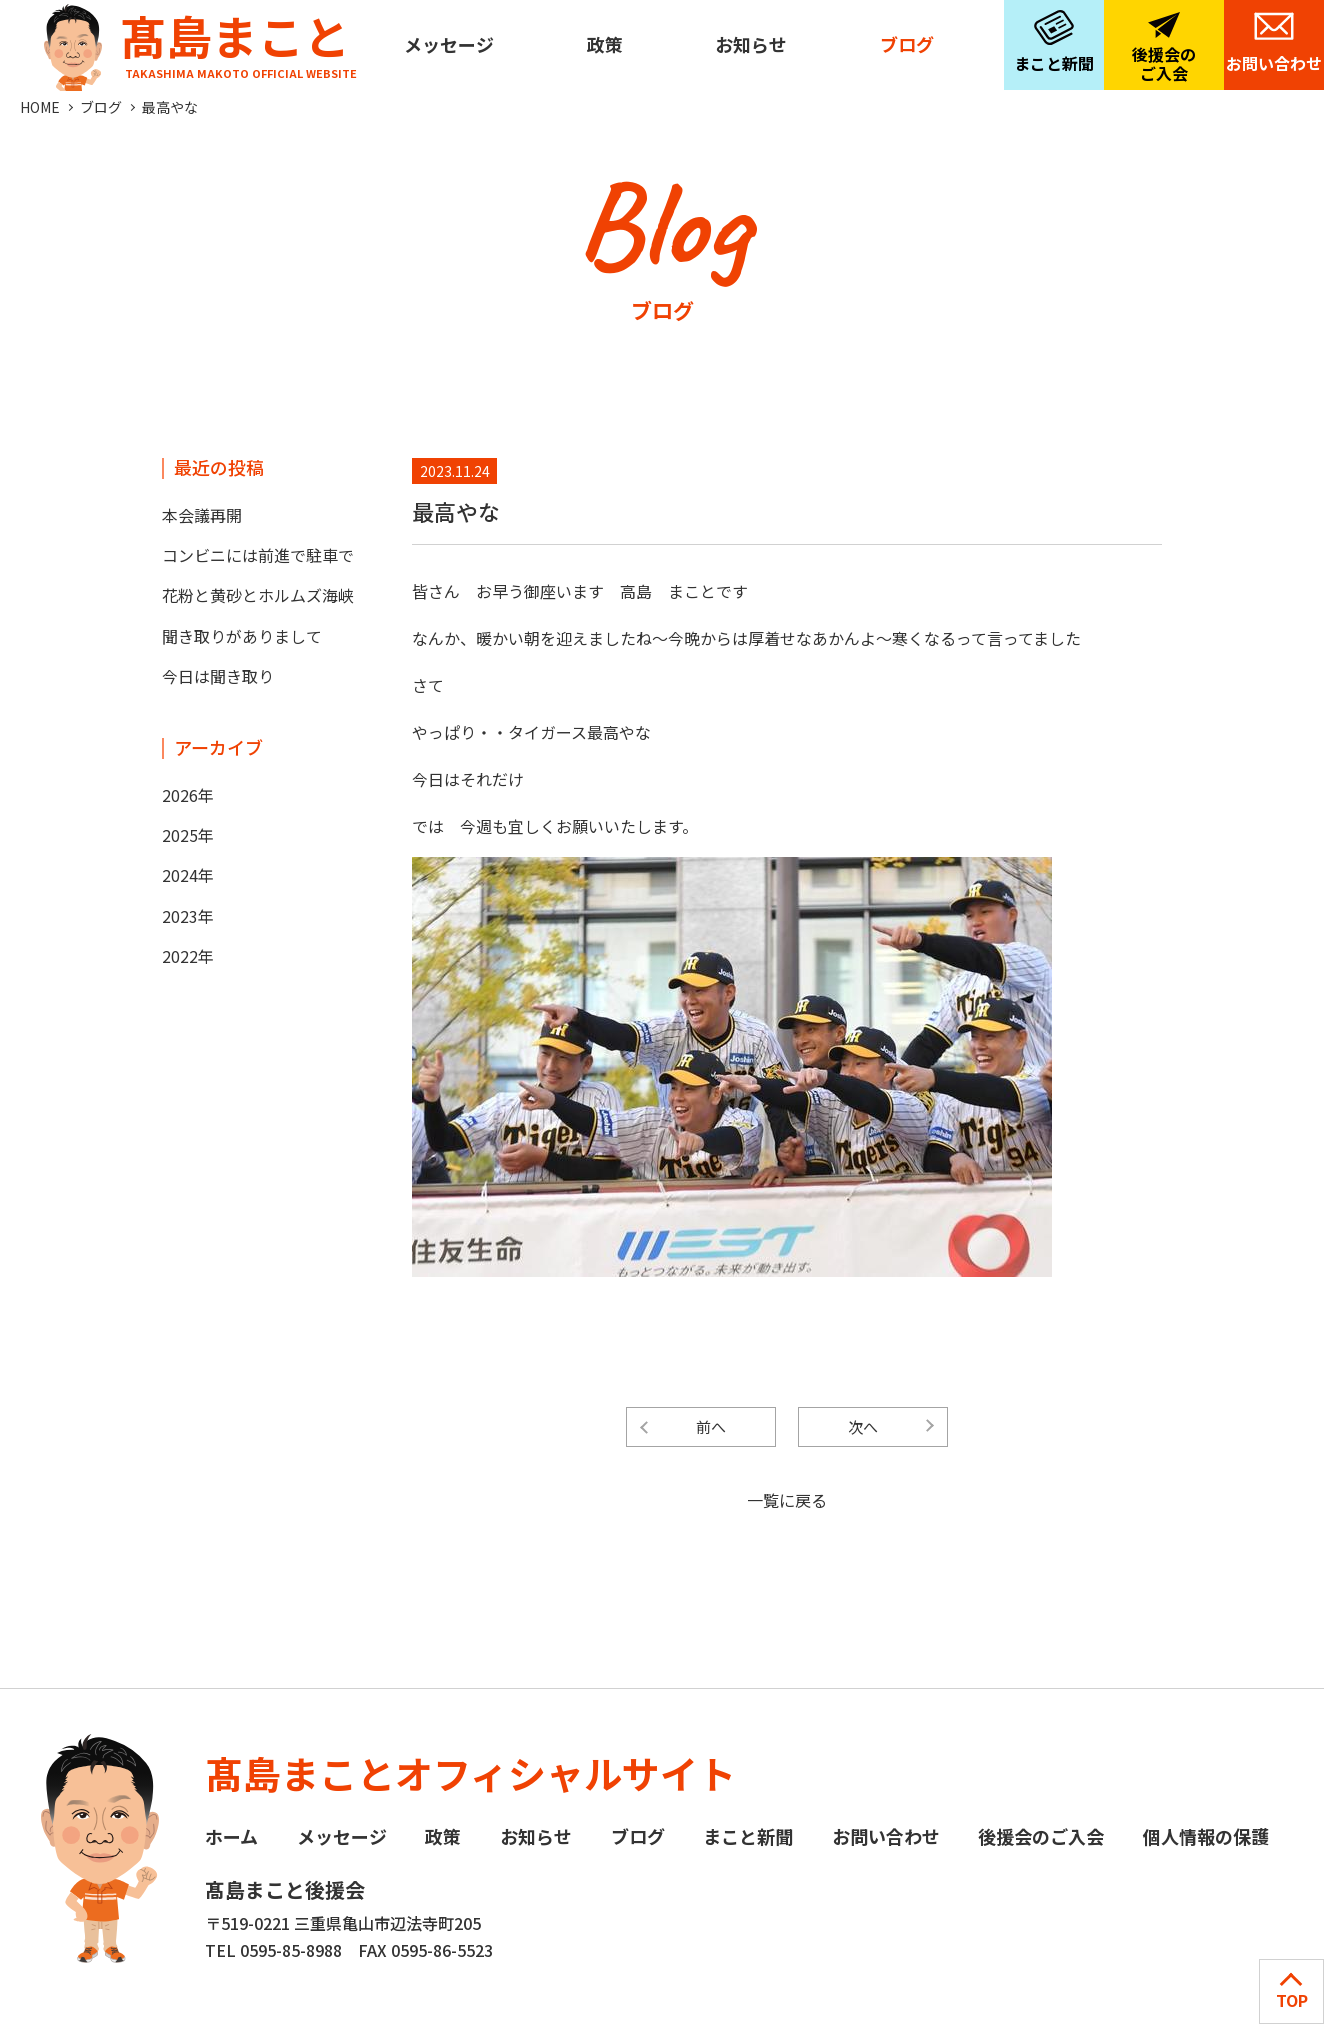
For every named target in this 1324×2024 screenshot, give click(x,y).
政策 (605, 44)
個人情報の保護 (1206, 1836)
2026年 (188, 795)
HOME (40, 107)
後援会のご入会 (1164, 63)
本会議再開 (202, 515)
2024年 (188, 875)
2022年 (188, 956)
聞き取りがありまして (242, 636)
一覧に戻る (787, 1500)
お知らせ (751, 44)
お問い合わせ (1274, 63)
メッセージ (449, 44)
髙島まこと (196, 40)
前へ (711, 1426)
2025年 (188, 835)
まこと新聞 (1054, 63)
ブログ (907, 44)
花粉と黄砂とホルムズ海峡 (258, 595)
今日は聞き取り (218, 676)
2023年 (188, 916)
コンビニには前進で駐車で (258, 555)
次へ (863, 1426)
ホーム (231, 1836)
